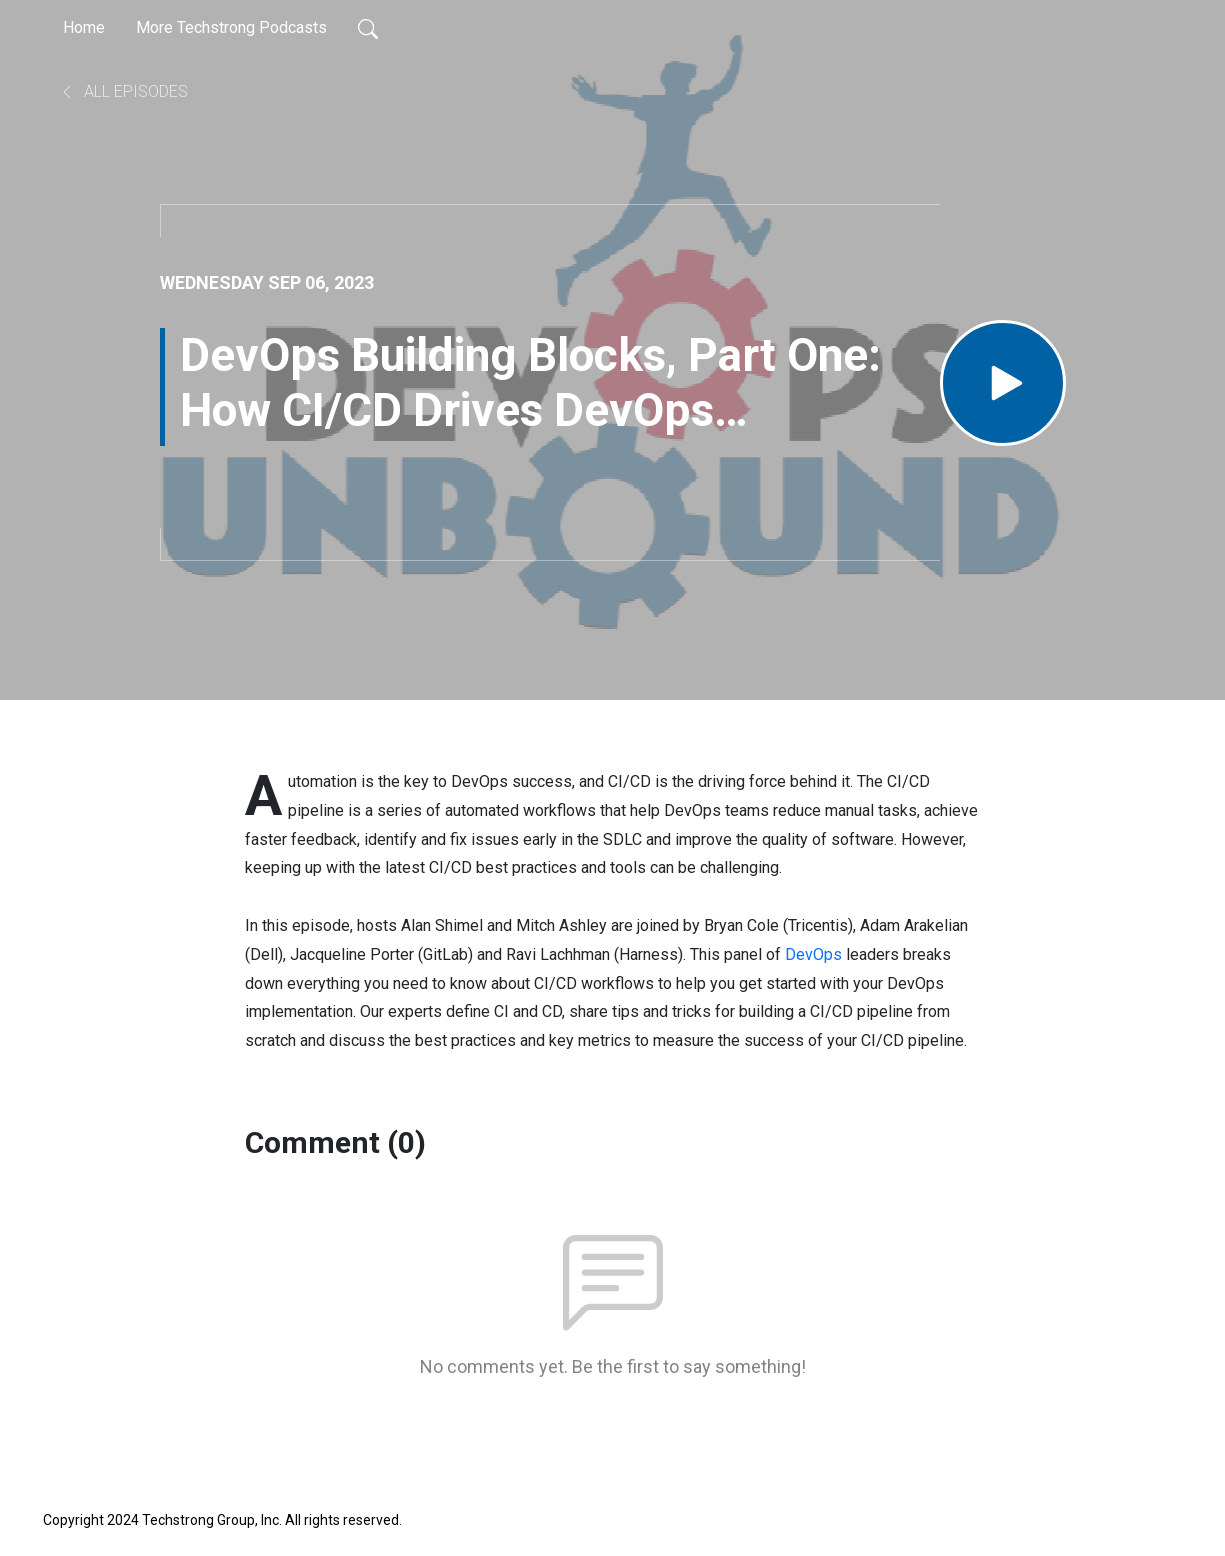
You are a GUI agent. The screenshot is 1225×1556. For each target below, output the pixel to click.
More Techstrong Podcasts (231, 27)
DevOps (813, 954)
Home (84, 27)
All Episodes (123, 91)
